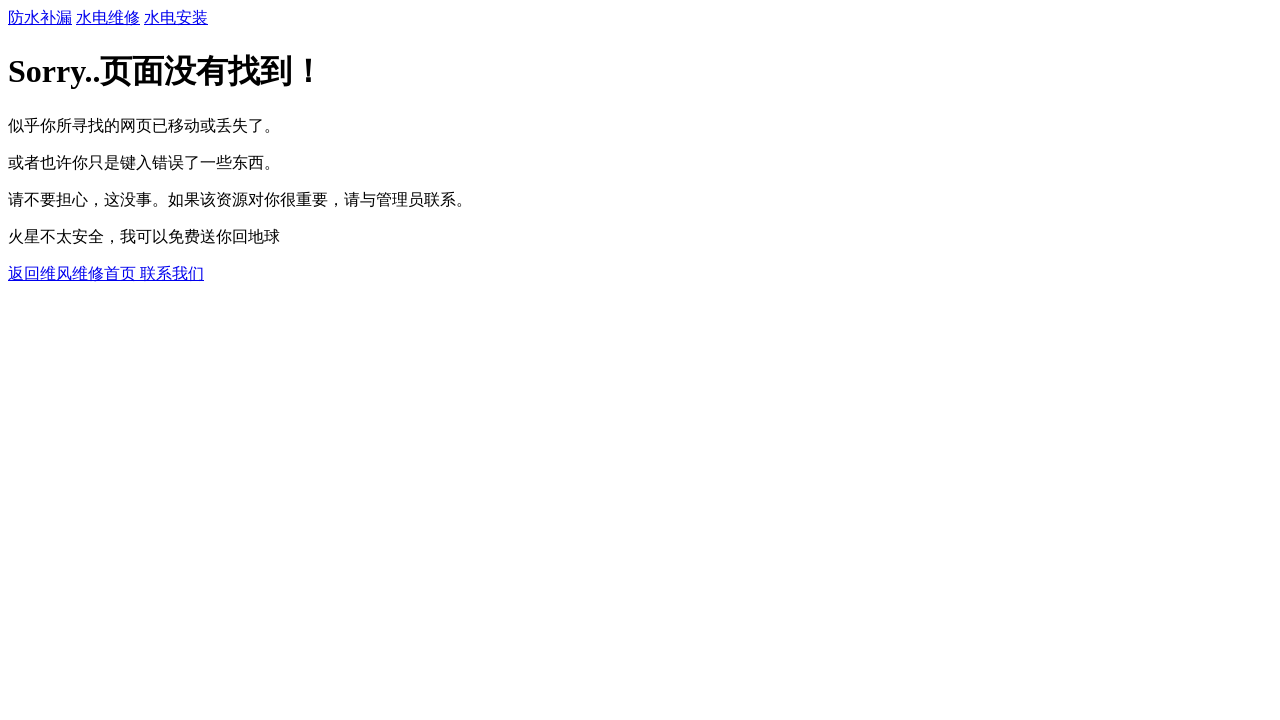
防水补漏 (40, 17)
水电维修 (108, 17)
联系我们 (172, 273)
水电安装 (176, 17)
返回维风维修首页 (74, 273)
